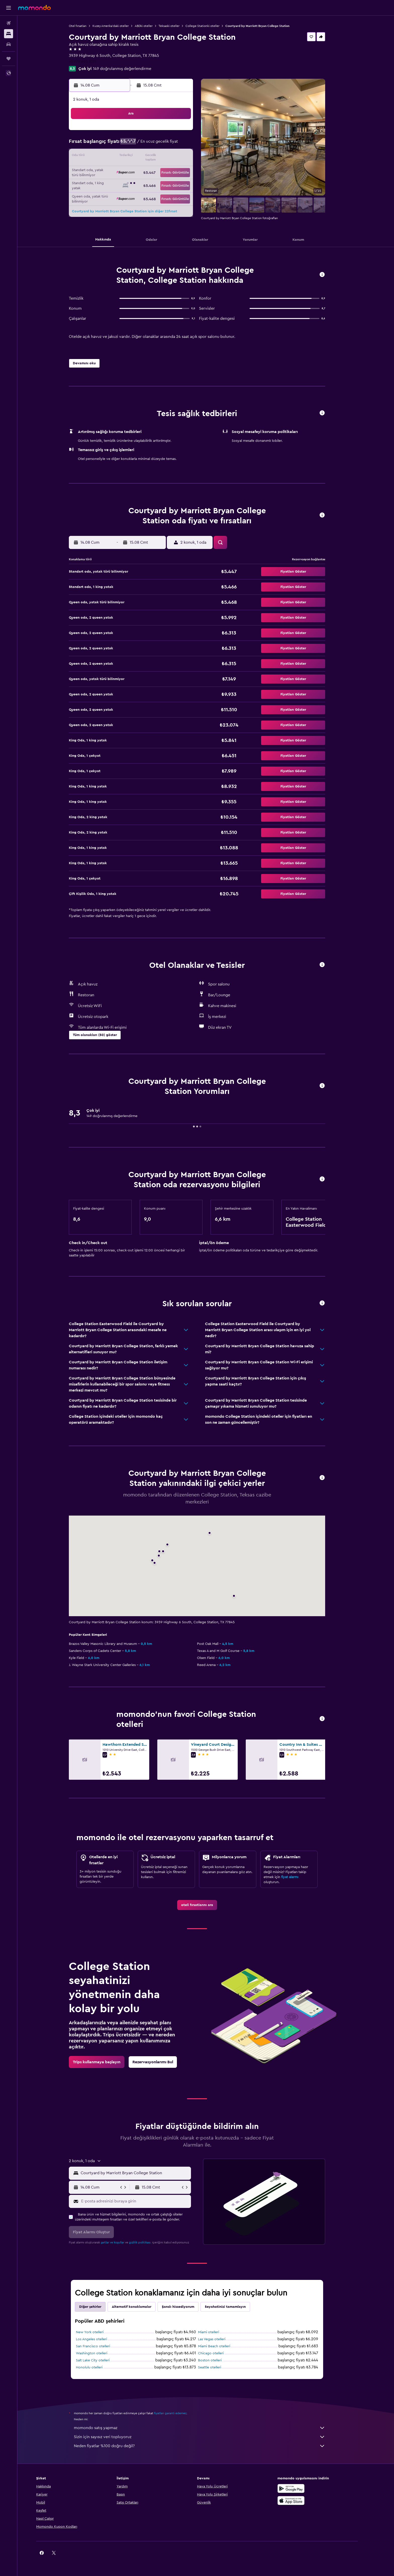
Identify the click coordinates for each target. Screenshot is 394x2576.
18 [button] (128, 169)
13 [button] (153, 156)
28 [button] (164, 181)
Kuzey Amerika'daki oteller (119, 25)
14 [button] (165, 156)
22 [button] (176, 169)
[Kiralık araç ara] (8, 44)
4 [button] (128, 144)
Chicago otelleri (219, 2353)
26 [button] (140, 181)
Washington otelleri (100, 2353)
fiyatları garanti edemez (179, 2413)
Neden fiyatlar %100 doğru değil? (208, 2446)
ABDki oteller (152, 25)
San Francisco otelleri (102, 2346)
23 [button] (188, 169)
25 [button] (128, 181)
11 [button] (128, 156)
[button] (8, 7)
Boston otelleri (218, 2360)
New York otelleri (98, 2332)
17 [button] (116, 169)
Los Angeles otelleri (100, 2339)
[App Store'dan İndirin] (308, 2500)
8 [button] (177, 144)
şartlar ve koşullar (121, 2242)
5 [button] (140, 144)
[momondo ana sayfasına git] (34, 7)
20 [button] (152, 169)
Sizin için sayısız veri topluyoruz (208, 2437)
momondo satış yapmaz (208, 2428)
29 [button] (176, 181)
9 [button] (189, 144)
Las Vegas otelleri (220, 2339)
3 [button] (116, 144)
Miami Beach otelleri (223, 2346)
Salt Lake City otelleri (101, 2360)
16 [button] (189, 156)
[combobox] (143, 2172)
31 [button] (116, 193)
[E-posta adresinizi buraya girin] (144, 2201)
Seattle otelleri (218, 2367)
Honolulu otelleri (98, 2367)
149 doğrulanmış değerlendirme (131, 69)
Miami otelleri (217, 2332)
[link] (206, 1905)
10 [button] (116, 156)
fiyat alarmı (298, 1877)
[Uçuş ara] (8, 23)
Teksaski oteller (177, 25)
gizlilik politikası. (149, 2242)
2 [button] (189, 132)
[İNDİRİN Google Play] (308, 2488)
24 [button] (116, 181)
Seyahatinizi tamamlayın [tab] (234, 2307)
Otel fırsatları (86, 25)
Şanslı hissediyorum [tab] (187, 2307)
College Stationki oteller (211, 25)
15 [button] (177, 156)
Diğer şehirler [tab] (99, 2307)
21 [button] (165, 169)
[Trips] (8, 59)
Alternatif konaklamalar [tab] (140, 2307)
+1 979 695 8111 (91, 62)
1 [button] (176, 132)
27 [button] (153, 181)
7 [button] (165, 144)
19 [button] (140, 169)
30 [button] (188, 181)
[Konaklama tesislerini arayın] (8, 34)
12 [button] (140, 156)
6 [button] (153, 144)
